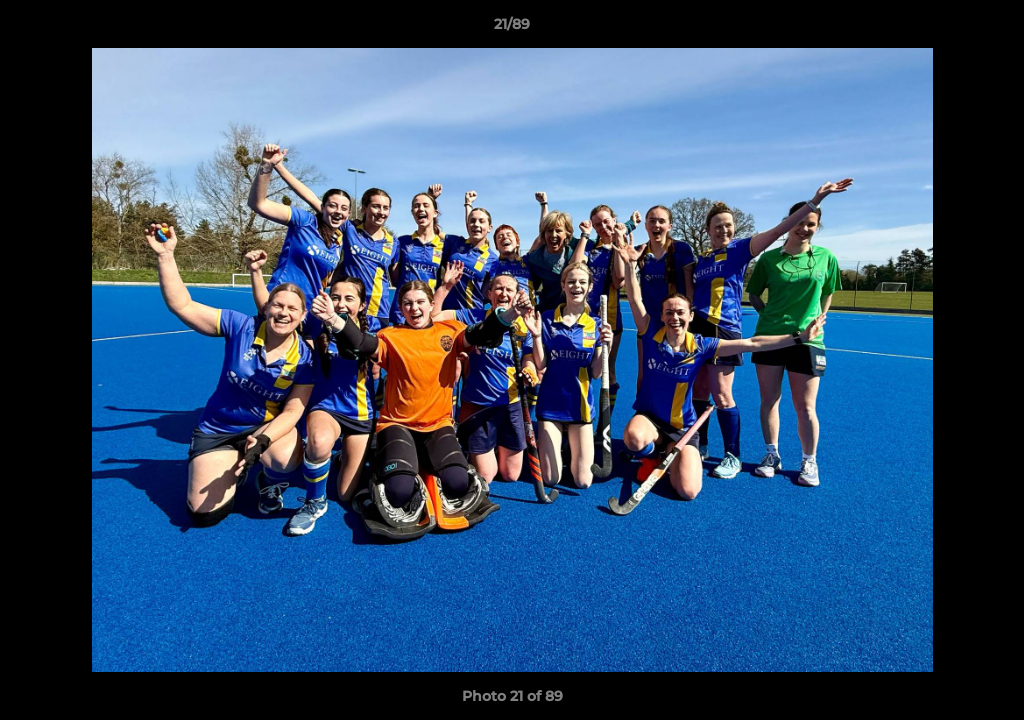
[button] (988, 29)
